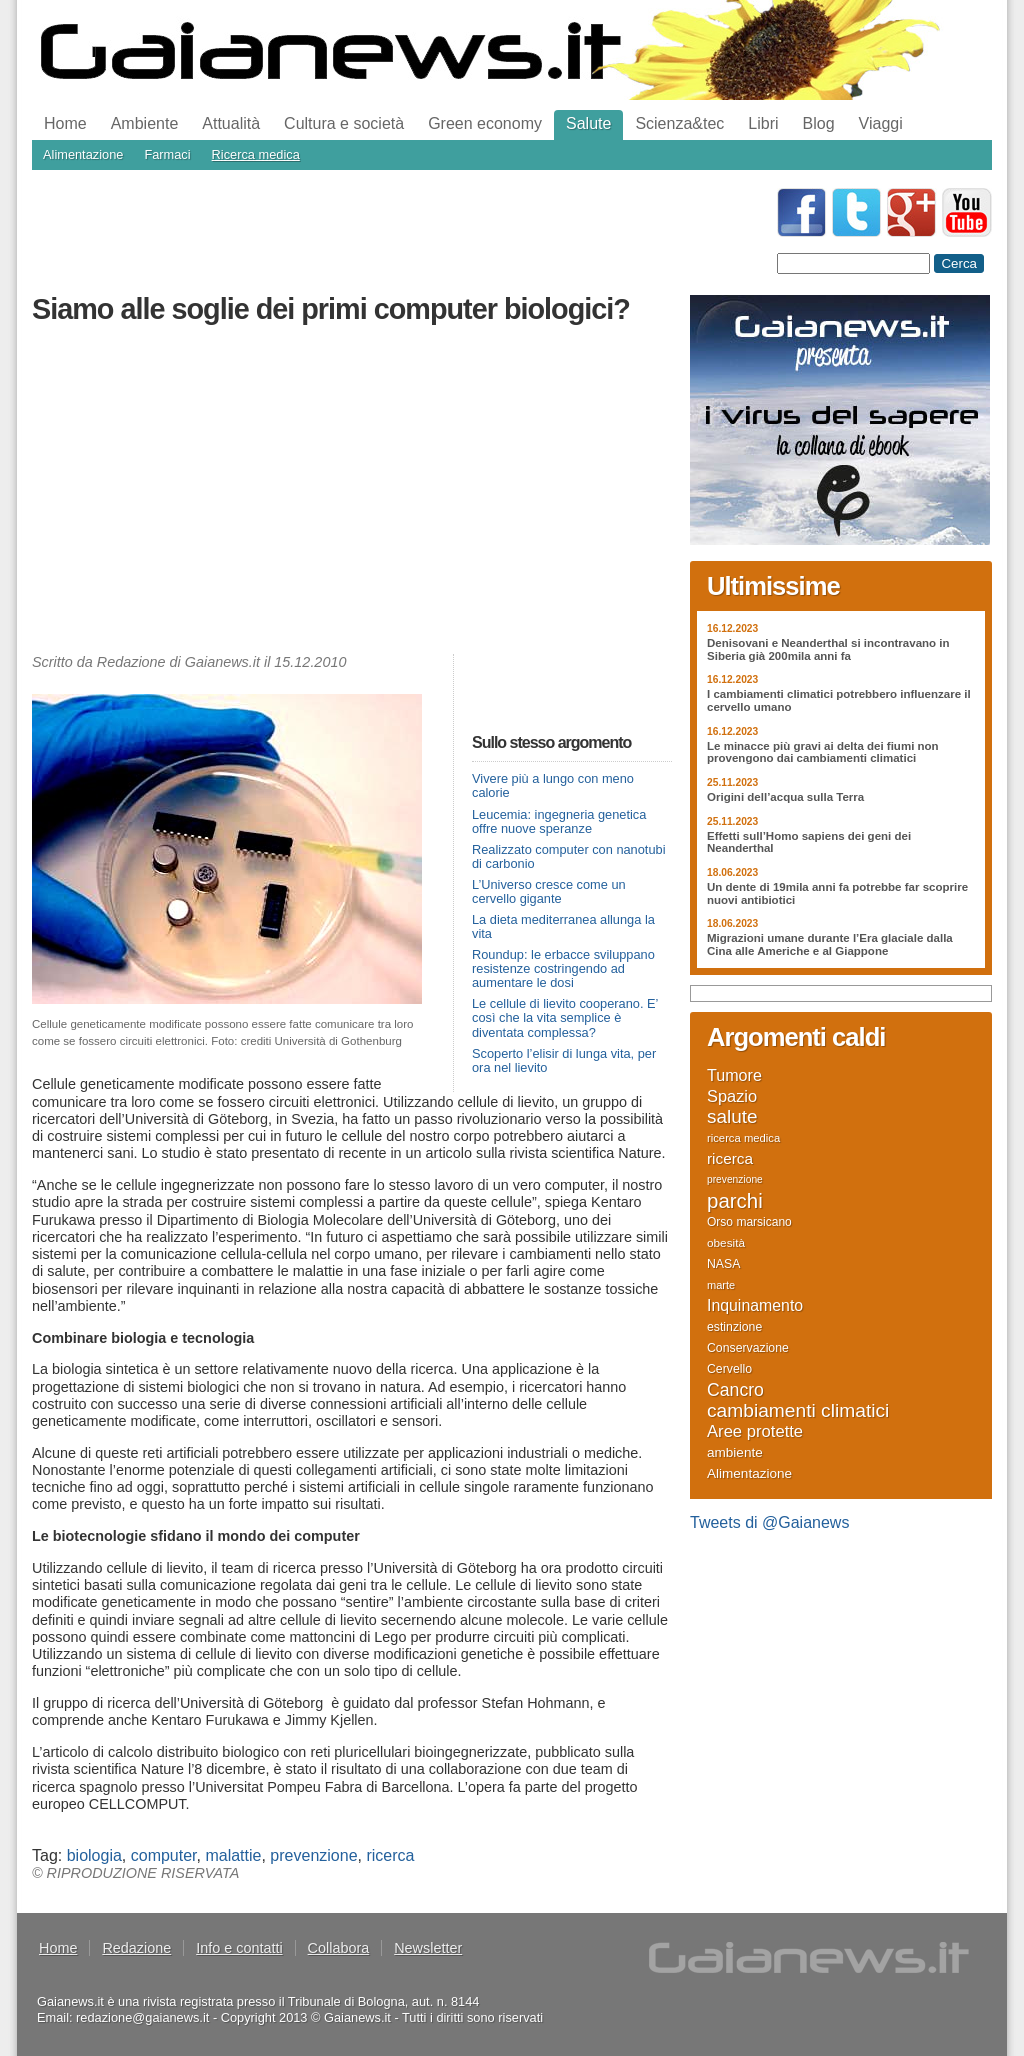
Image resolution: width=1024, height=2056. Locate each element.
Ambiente (145, 123)
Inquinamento (755, 1306)
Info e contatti (239, 1948)
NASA (723, 1264)
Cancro (735, 1390)
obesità (726, 1242)
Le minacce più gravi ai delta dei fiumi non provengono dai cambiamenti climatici (823, 752)
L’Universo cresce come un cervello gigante (549, 891)
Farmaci (167, 154)
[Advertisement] (352, 494)
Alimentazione (83, 154)
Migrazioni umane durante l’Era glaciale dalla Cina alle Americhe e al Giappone (830, 944)
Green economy (485, 123)
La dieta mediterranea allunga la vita (563, 926)
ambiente (735, 1452)
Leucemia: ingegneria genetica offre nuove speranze (559, 821)
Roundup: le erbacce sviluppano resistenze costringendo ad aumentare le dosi (563, 968)
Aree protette (755, 1432)
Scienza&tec (679, 123)
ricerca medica (743, 1138)
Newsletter (428, 1948)
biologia (94, 1855)
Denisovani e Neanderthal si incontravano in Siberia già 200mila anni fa (828, 649)
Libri (763, 123)
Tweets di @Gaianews (769, 1522)
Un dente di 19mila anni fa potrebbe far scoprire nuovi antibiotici (837, 893)
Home (65, 123)
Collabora (339, 1948)
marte (721, 1285)
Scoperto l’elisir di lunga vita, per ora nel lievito (564, 1060)
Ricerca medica (256, 154)
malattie (233, 1855)
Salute (588, 123)
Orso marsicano (749, 1222)
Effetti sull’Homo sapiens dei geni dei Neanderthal (809, 842)
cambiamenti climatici (798, 1411)
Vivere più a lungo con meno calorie (553, 785)
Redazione (136, 1948)
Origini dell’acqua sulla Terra (785, 797)
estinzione (734, 1327)
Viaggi (881, 123)
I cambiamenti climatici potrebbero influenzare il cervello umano (839, 700)
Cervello (729, 1369)
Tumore (734, 1075)
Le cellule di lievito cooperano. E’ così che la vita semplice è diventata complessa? (565, 1017)
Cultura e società (344, 123)
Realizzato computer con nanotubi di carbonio (569, 856)
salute (732, 1117)
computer (164, 1855)
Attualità (231, 123)
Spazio (732, 1096)
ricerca (390, 1855)
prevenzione (313, 1855)
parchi (735, 1201)
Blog (819, 123)
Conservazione (748, 1348)
